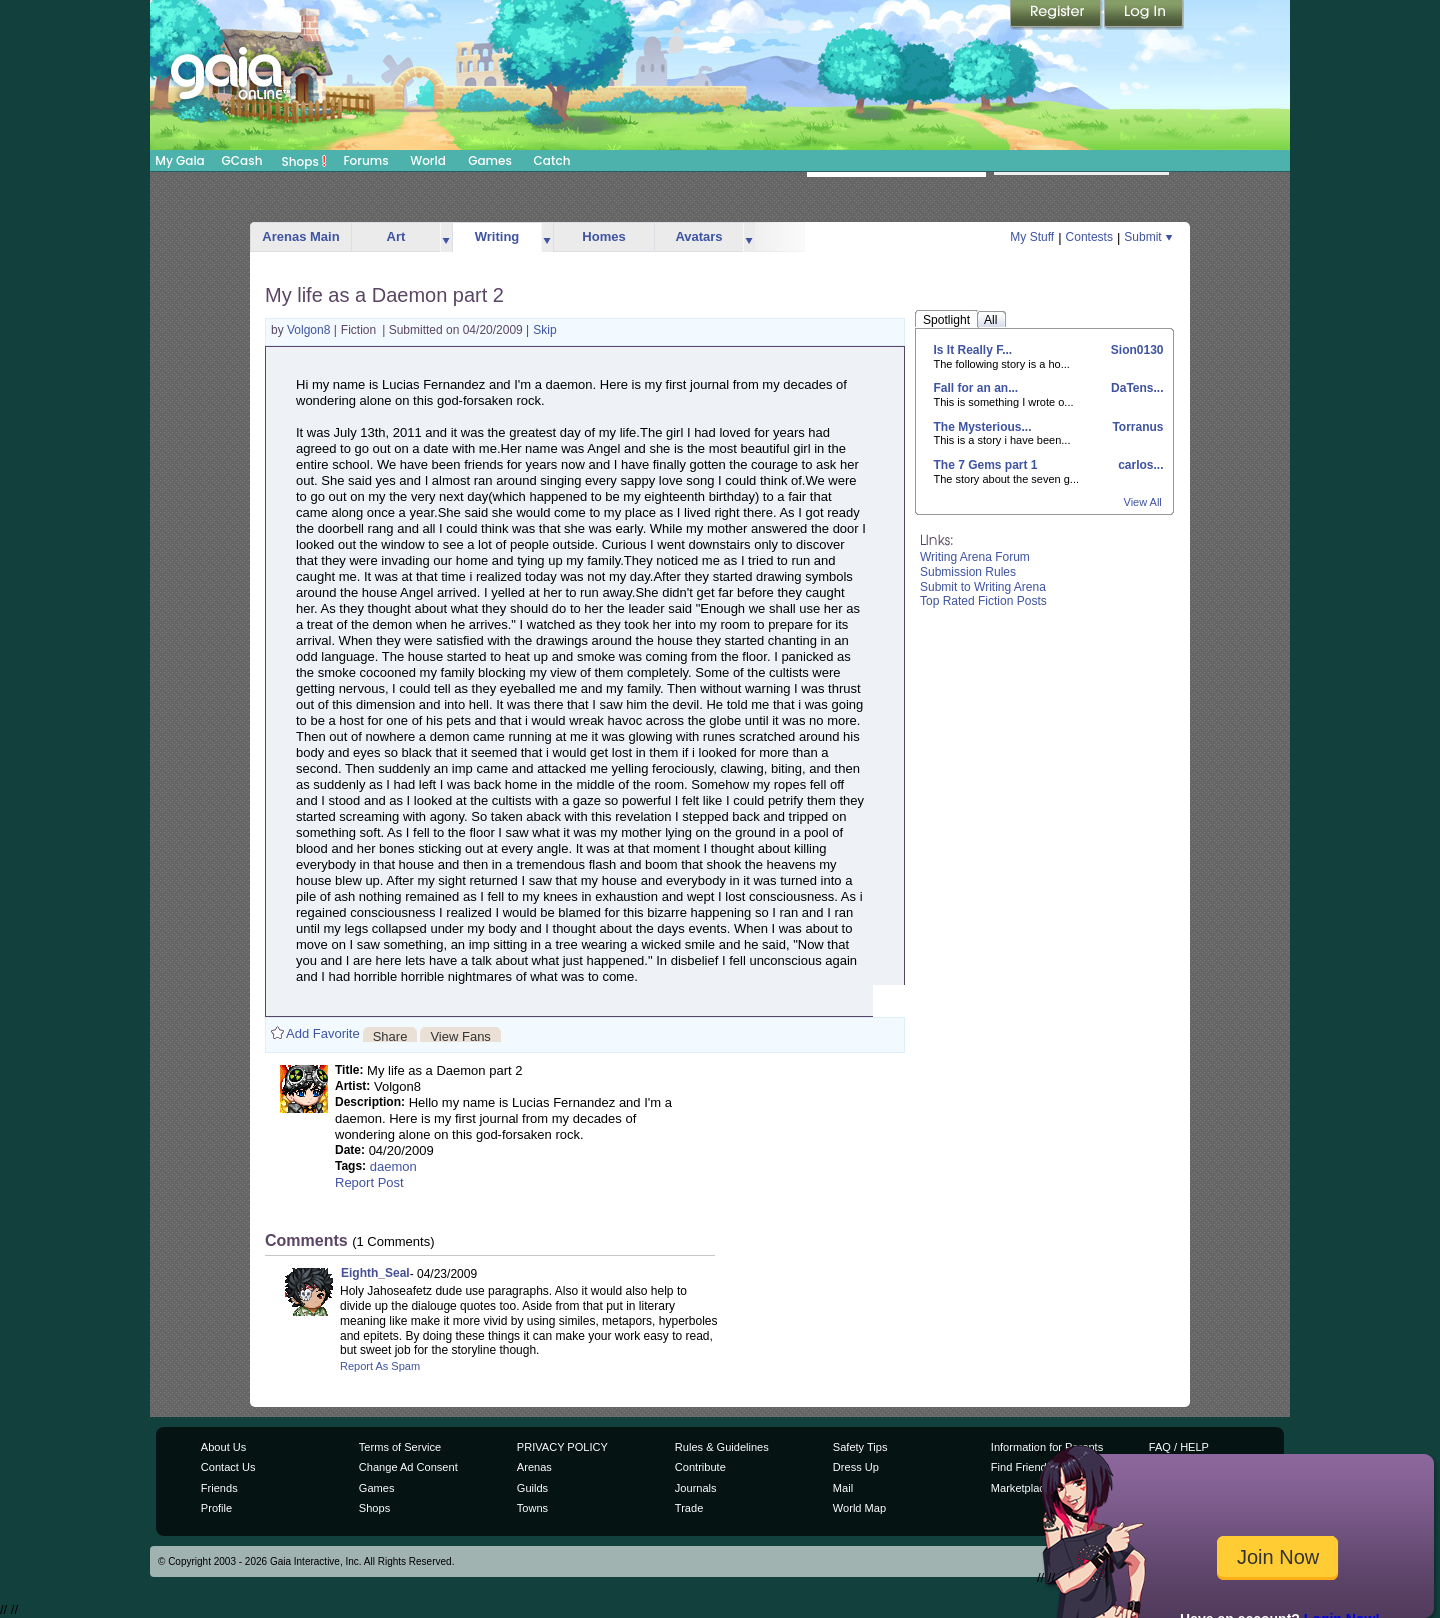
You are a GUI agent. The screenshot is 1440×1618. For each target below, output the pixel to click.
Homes (603, 236)
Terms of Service (400, 1447)
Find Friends (1021, 1467)
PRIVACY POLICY (562, 1447)
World (428, 160)
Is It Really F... (973, 350)
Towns (532, 1508)
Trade (689, 1508)
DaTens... (1136, 388)
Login (1144, 15)
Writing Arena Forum (975, 557)
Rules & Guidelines (722, 1447)
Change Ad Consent (408, 1467)
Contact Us (228, 1467)
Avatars (698, 236)
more (446, 237)
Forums (365, 160)
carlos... (1139, 465)
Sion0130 (1135, 350)
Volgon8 (310, 330)
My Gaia (179, 160)
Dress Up (856, 1467)
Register (1057, 15)
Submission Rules (968, 572)
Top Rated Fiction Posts (983, 601)
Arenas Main (300, 236)
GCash (242, 160)
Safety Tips (860, 1447)
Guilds (532, 1488)
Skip (544, 330)
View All (1143, 502)
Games (490, 160)
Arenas (534, 1467)
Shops (304, 161)
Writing (497, 236)
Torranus (1136, 427)
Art (396, 236)
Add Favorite (323, 1033)
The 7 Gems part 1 (986, 465)
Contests (1089, 237)
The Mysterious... (983, 427)
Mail (843, 1488)
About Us (223, 1447)
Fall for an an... (976, 388)
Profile (216, 1508)
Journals (696, 1488)
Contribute (700, 1467)
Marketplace (1021, 1488)
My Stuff (1032, 237)
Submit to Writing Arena (983, 587)
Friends (219, 1488)
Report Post (369, 1182)
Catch (552, 160)
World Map (859, 1508)
